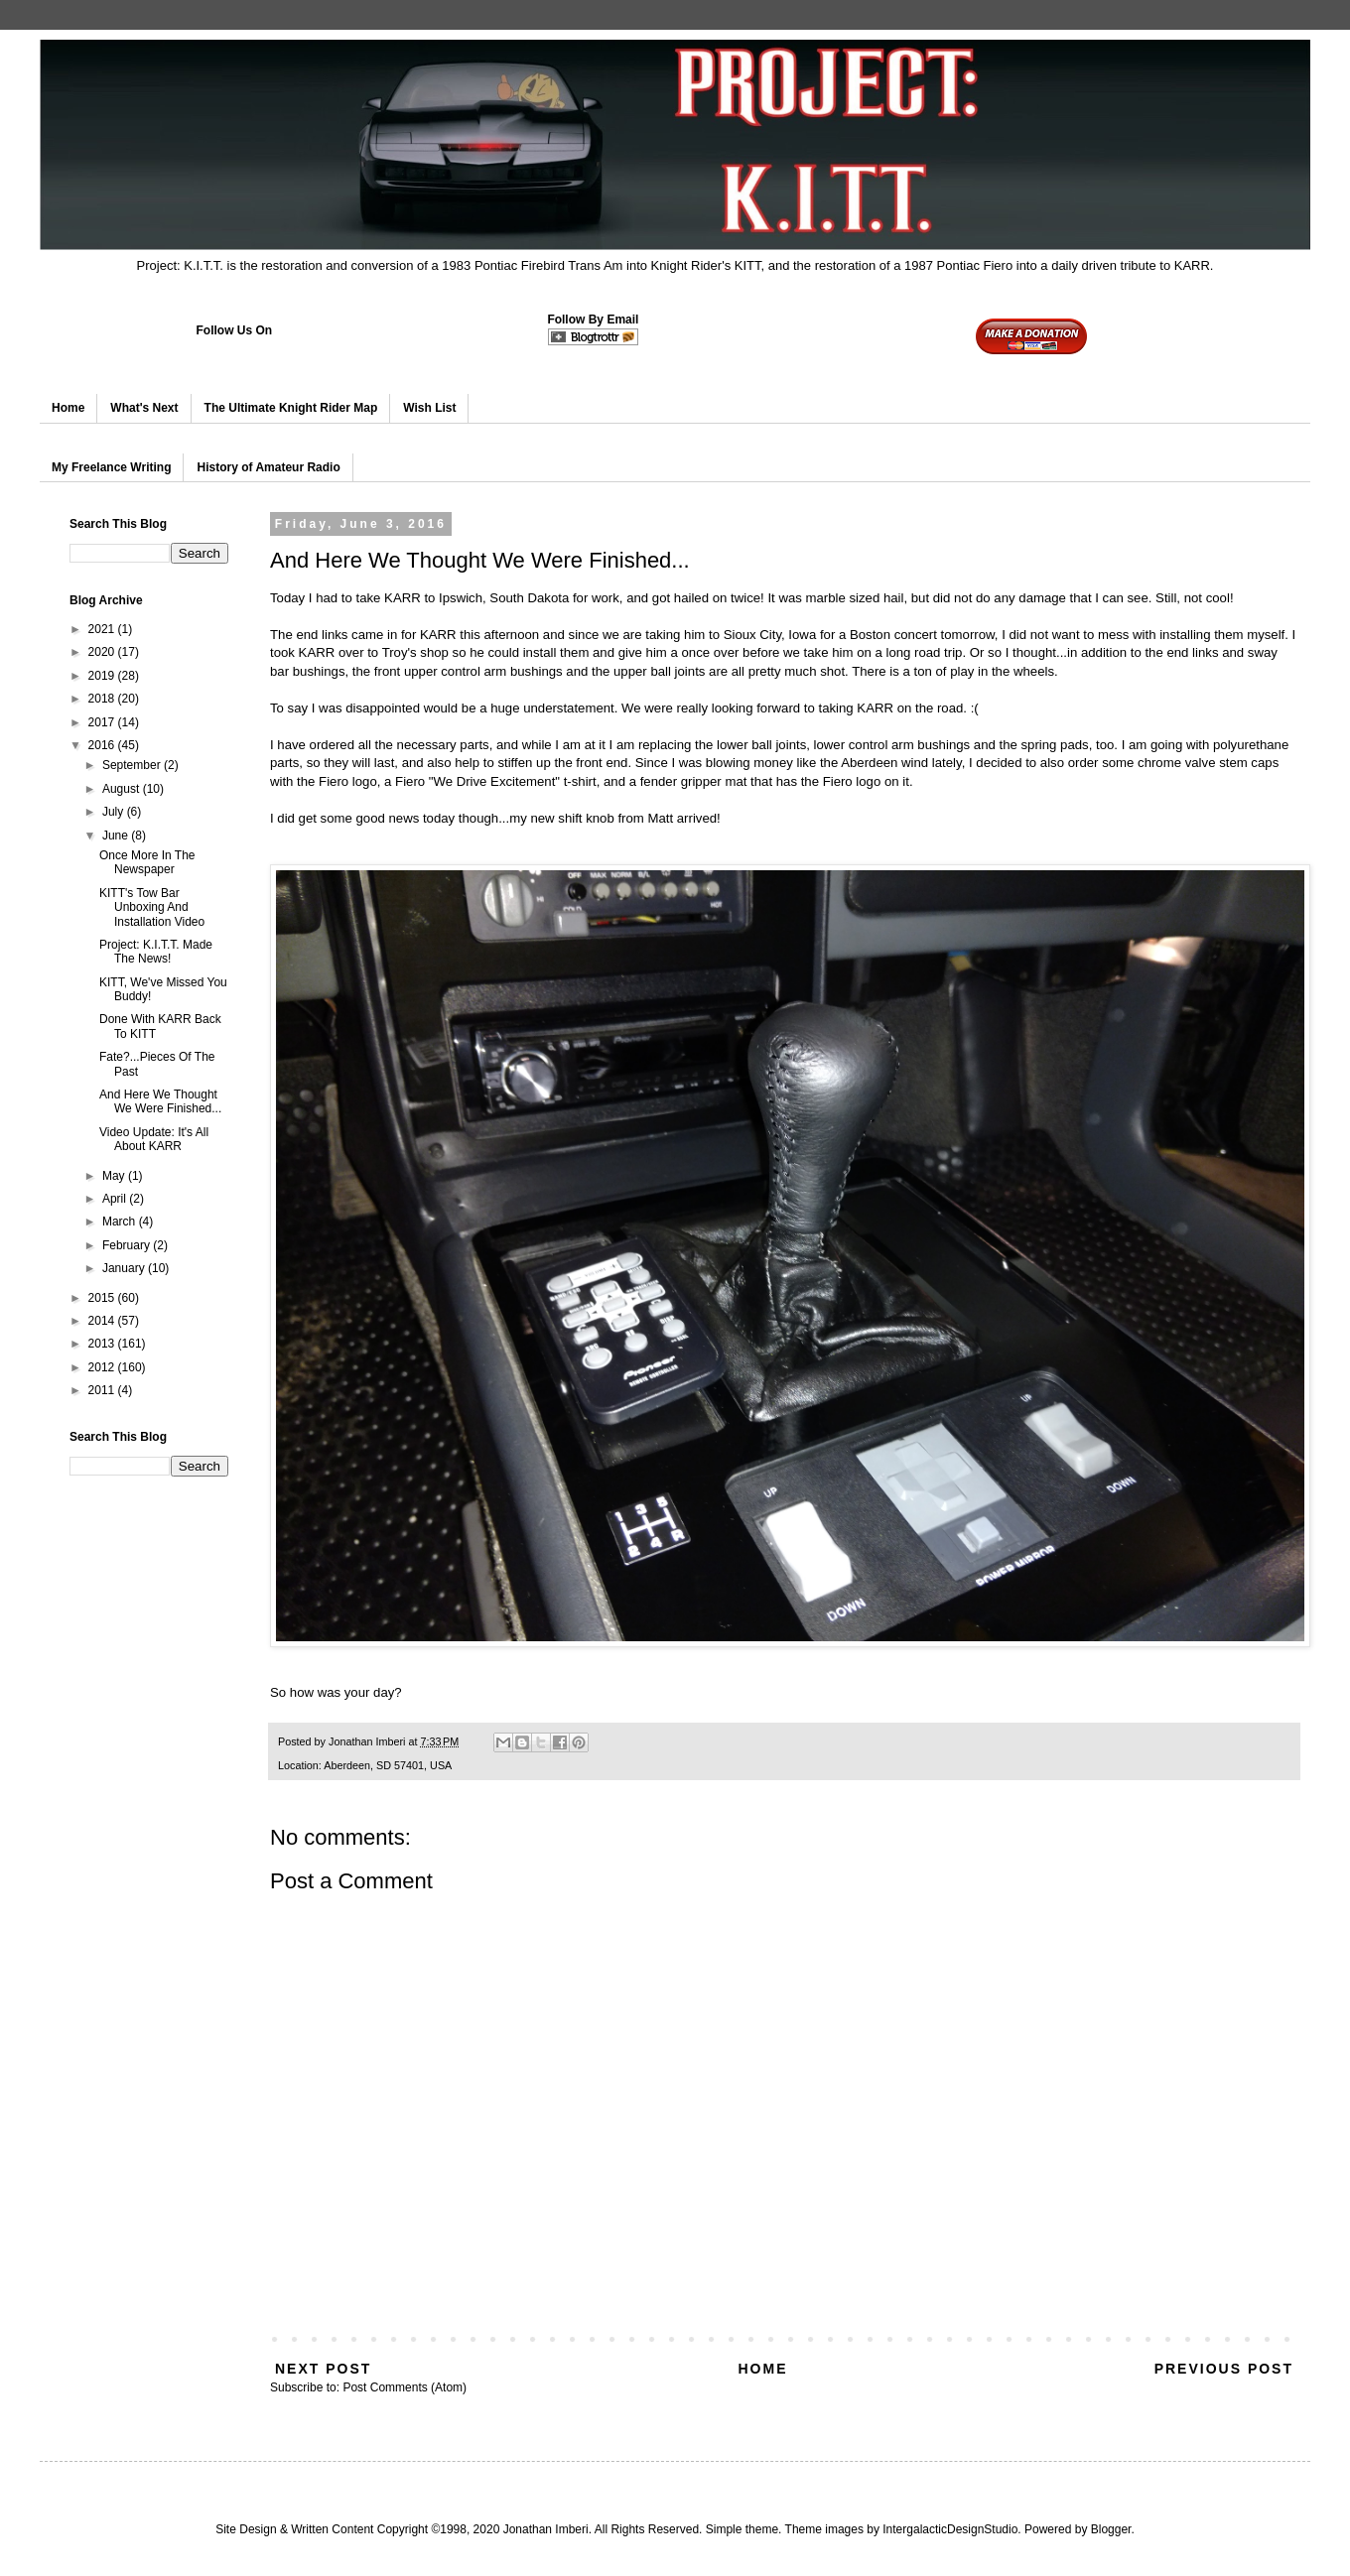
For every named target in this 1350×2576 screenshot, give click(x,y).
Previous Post (1223, 2369)
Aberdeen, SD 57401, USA (388, 1765)
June (116, 835)
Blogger (1111, 2529)
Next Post (323, 2369)
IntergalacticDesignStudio (949, 2529)
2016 (103, 745)
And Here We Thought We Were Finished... (160, 1101)
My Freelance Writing (111, 467)
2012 (103, 1367)
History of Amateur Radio (268, 467)
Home (68, 408)
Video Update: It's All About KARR (153, 1139)
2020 (103, 652)
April (115, 1199)
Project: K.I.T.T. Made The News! (155, 952)
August (122, 789)
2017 (103, 722)
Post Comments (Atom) (404, 2387)
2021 (103, 629)
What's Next (144, 408)
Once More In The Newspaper (147, 862)
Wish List (429, 408)
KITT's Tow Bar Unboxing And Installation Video (151, 907)
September (133, 765)
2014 (103, 1321)
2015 (103, 1298)
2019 (103, 676)
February (127, 1245)
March (120, 1221)
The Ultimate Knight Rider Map (291, 408)
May (115, 1176)
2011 (103, 1390)
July (114, 812)
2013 (103, 1344)
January (125, 1268)
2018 (103, 699)
